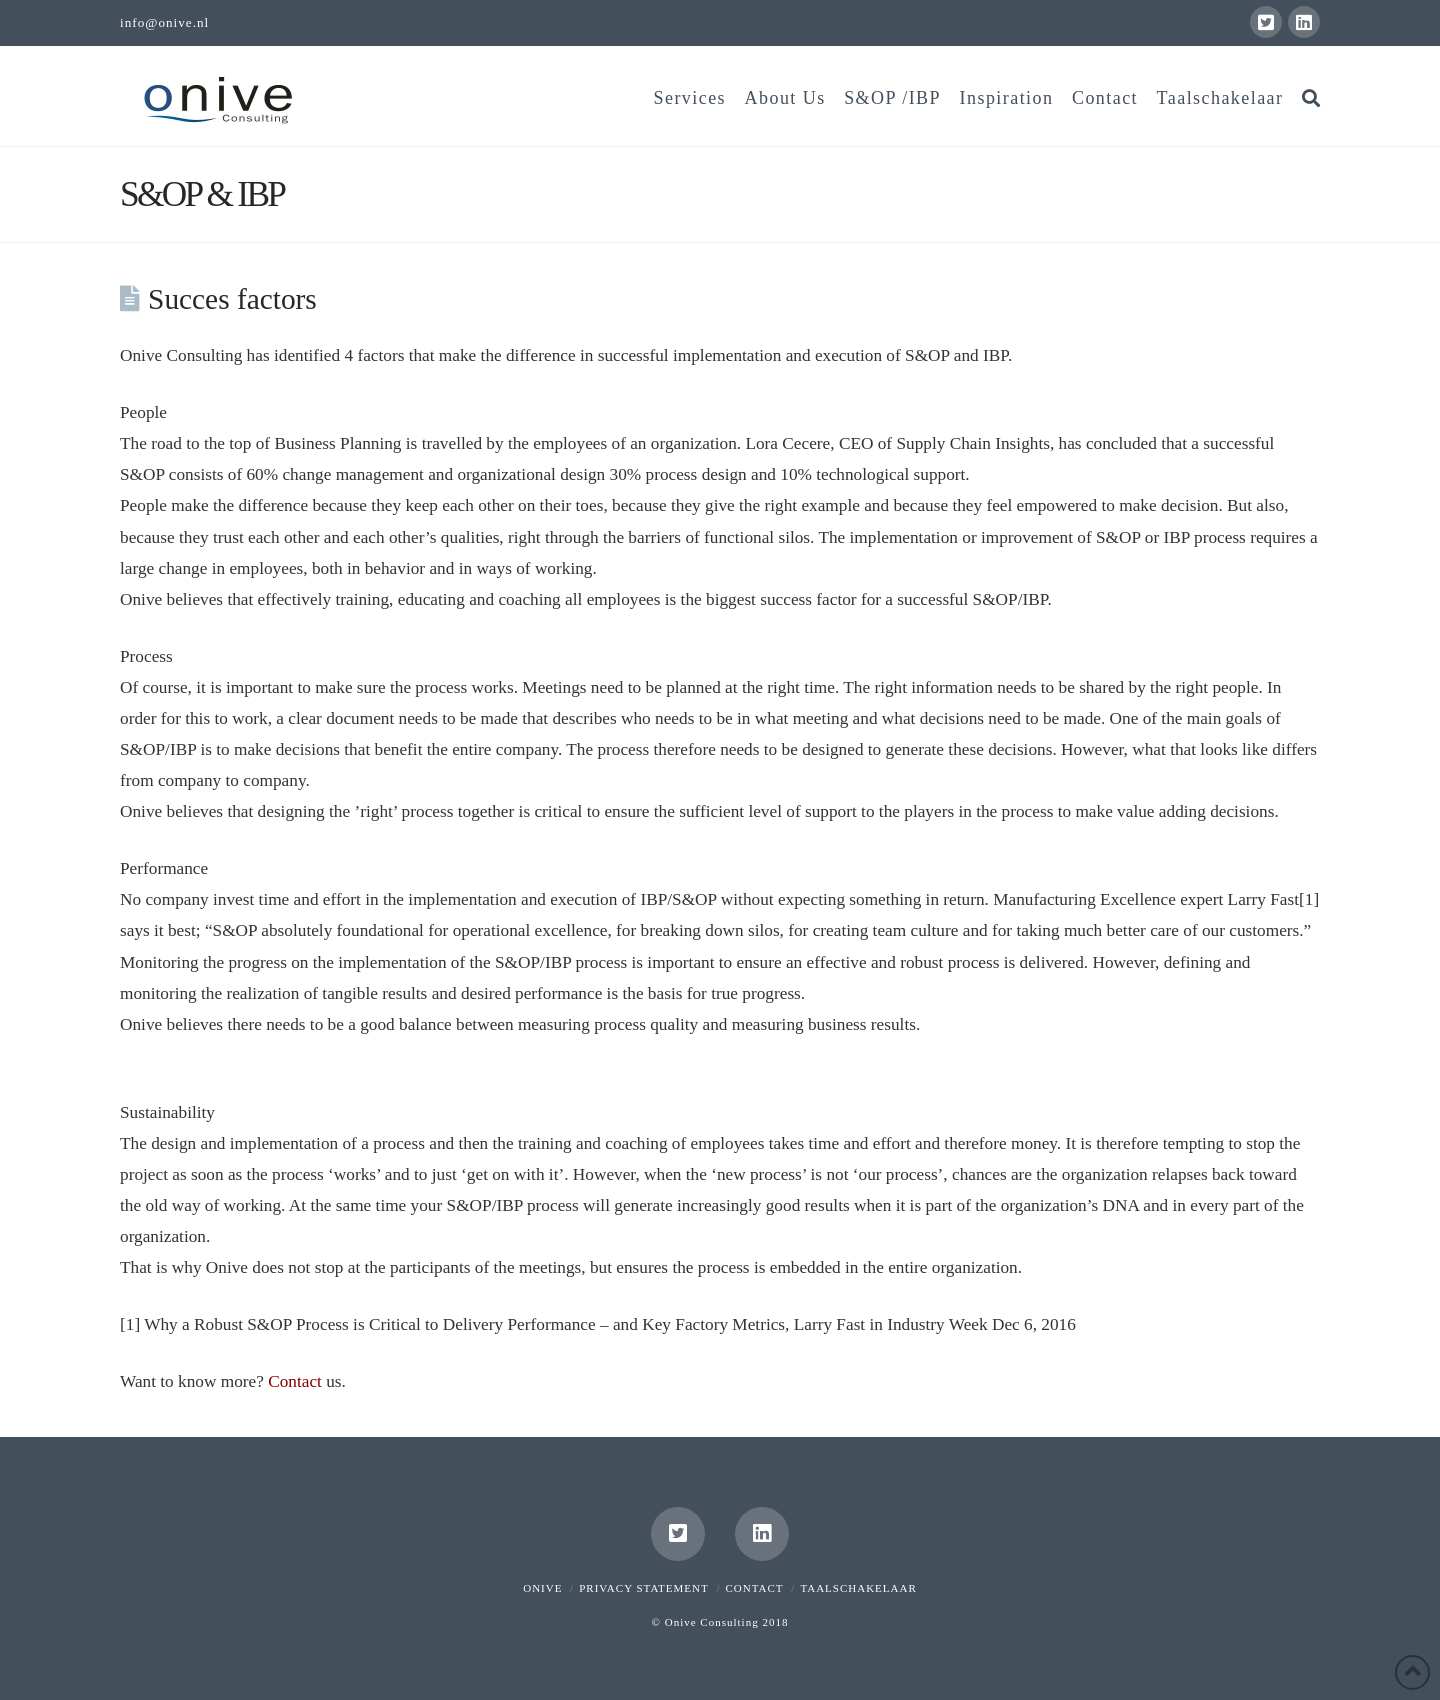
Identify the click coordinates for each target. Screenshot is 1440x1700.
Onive (542, 1588)
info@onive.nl (164, 22)
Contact (295, 1381)
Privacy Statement (644, 1588)
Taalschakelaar (858, 1588)
